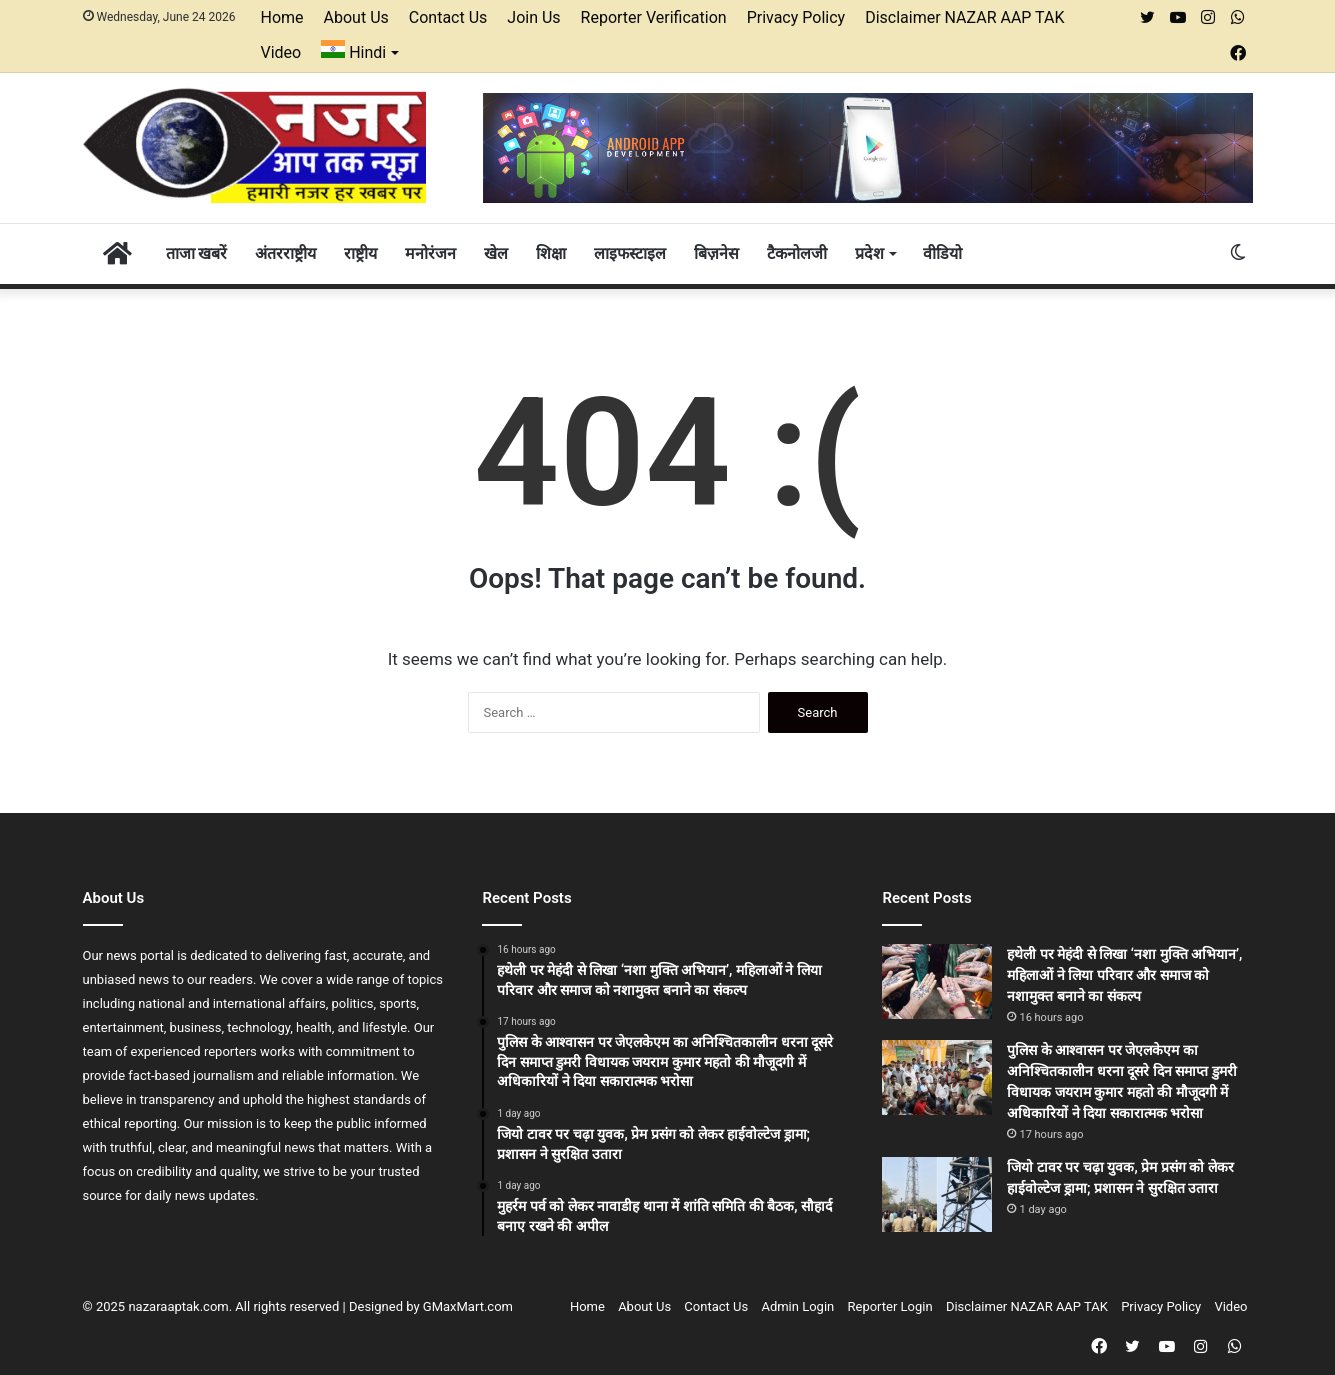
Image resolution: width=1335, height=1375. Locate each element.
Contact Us (448, 17)
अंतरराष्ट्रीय (285, 253)
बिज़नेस (716, 253)
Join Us (533, 17)
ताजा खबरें (197, 253)
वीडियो (942, 253)
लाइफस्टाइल (630, 253)
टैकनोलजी (797, 253)
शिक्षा (551, 253)
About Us (356, 17)
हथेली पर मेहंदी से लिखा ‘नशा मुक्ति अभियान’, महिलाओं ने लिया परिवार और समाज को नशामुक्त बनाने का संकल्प (1124, 975)
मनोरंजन (430, 253)
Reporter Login (889, 1306)
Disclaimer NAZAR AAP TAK (964, 17)
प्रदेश (869, 253)
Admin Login (797, 1306)
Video (281, 52)
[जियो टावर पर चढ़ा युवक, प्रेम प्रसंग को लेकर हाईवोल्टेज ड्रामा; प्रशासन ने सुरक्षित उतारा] (937, 1194)
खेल (496, 253)
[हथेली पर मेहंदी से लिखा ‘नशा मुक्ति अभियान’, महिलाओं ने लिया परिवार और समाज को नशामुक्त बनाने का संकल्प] (937, 981)
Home (282, 17)
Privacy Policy (796, 17)
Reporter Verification (654, 17)
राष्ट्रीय (360, 253)
